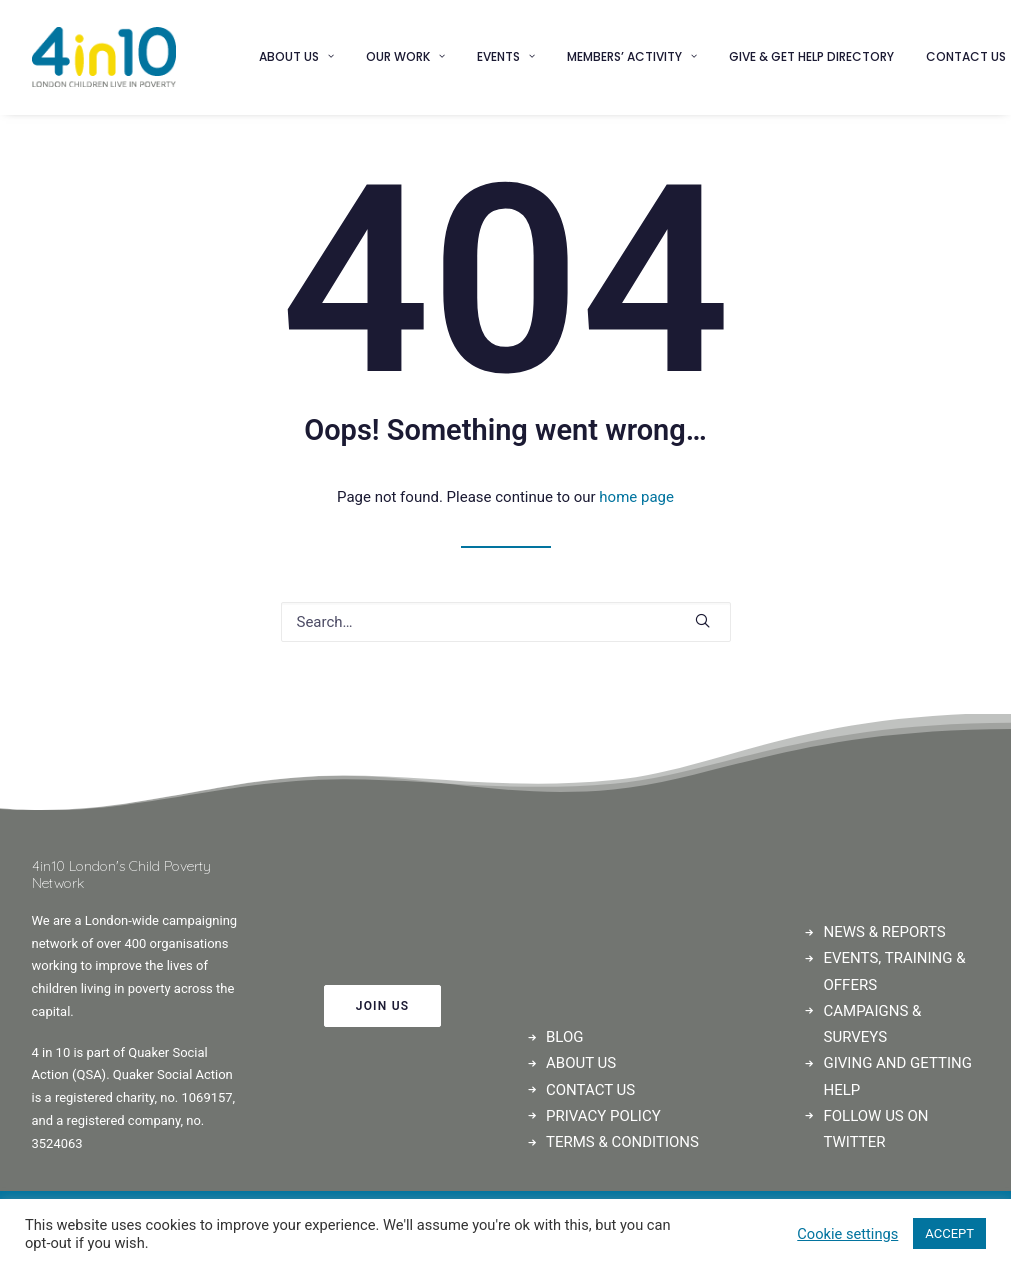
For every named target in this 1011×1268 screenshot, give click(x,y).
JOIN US (383, 1006)
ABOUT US (581, 1063)
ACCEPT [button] (949, 1233)
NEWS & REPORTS (885, 932)
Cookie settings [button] (847, 1234)
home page (636, 497)
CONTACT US (590, 1090)
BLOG (565, 1037)
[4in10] (104, 57)
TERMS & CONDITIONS (622, 1142)
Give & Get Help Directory (811, 56)
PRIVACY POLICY (603, 1116)
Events (506, 56)
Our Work (405, 56)
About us (296, 56)
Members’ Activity (632, 56)
